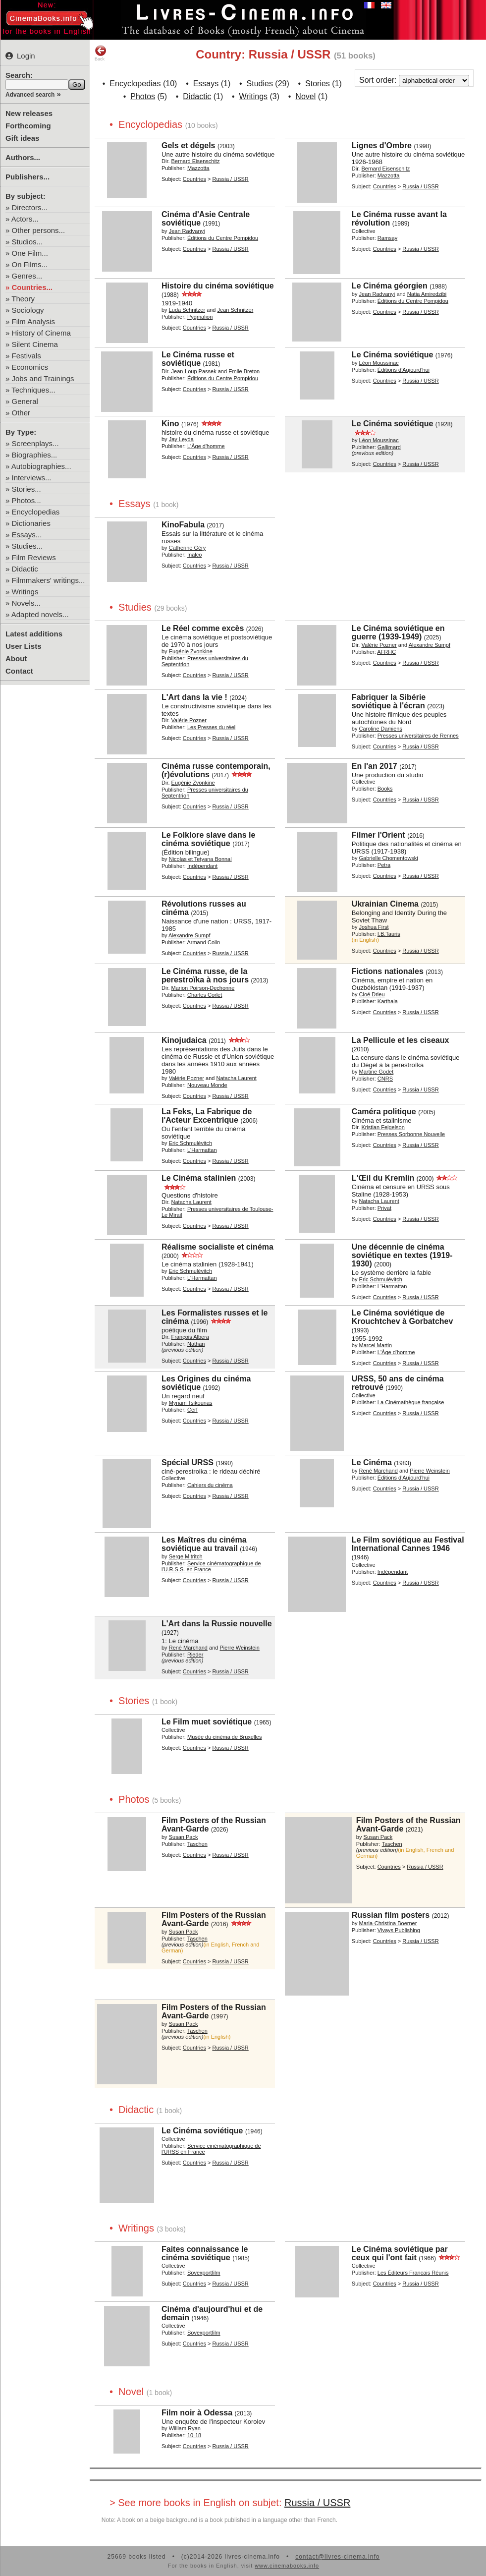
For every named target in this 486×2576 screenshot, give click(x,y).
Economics (30, 367)
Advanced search (29, 94)
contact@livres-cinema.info (337, 2556)
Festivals (26, 355)
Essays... (27, 534)
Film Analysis (33, 321)
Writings (25, 591)
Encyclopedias (36, 512)
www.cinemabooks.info (287, 2566)
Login (20, 56)
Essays (206, 83)
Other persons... (38, 230)
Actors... (25, 219)
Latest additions (33, 634)
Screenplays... (35, 443)
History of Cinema (41, 333)
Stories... (26, 489)
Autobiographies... (41, 466)
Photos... (26, 500)
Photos (142, 96)
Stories (317, 83)
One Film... (30, 253)
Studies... (27, 546)
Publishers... (27, 176)
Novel (305, 96)
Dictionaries (31, 523)
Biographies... (34, 455)
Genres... (27, 276)
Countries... (32, 287)
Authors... (22, 157)
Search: (19, 75)
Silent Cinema (35, 344)
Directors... (30, 207)
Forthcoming (28, 125)
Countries (194, 179)
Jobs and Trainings (43, 378)
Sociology (28, 310)
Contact (19, 671)
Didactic (25, 569)
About (16, 658)
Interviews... (32, 477)
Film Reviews (34, 557)
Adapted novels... (40, 614)
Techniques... (33, 390)
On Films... (30, 264)
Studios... (27, 241)
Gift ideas (22, 138)
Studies (260, 83)
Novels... (26, 603)
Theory (23, 298)
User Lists (23, 646)
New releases (29, 113)
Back (101, 53)
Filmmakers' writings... (48, 580)
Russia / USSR (317, 2502)
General (25, 401)
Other (21, 412)
